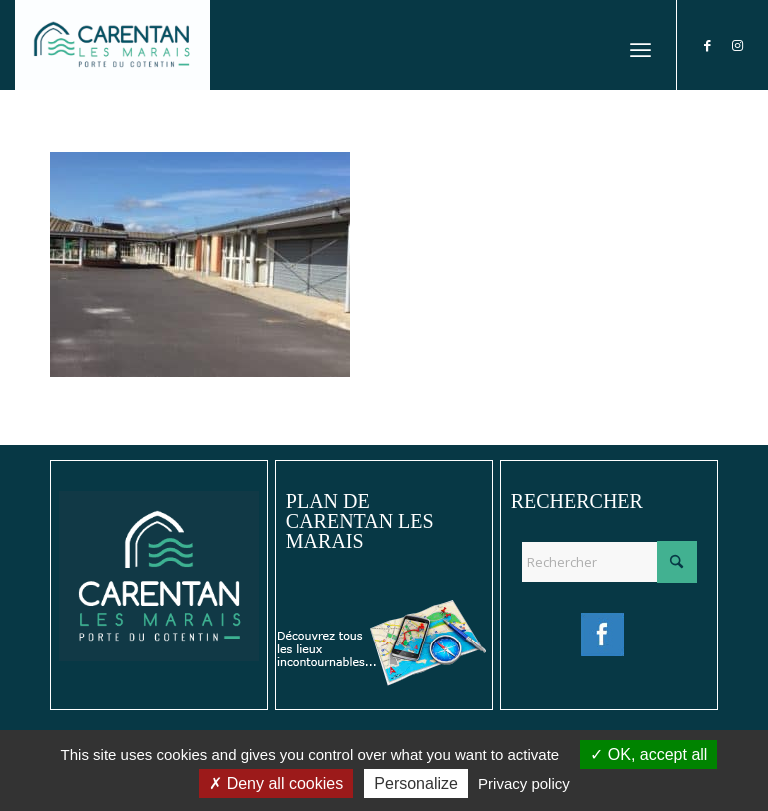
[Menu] (640, 45)
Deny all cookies (276, 783)
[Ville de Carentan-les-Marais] (112, 45)
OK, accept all (648, 754)
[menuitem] (640, 45)
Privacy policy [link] (524, 783)
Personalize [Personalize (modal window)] (416, 783)
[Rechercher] (609, 562)
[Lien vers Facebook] (708, 45)
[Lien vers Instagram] (738, 45)
